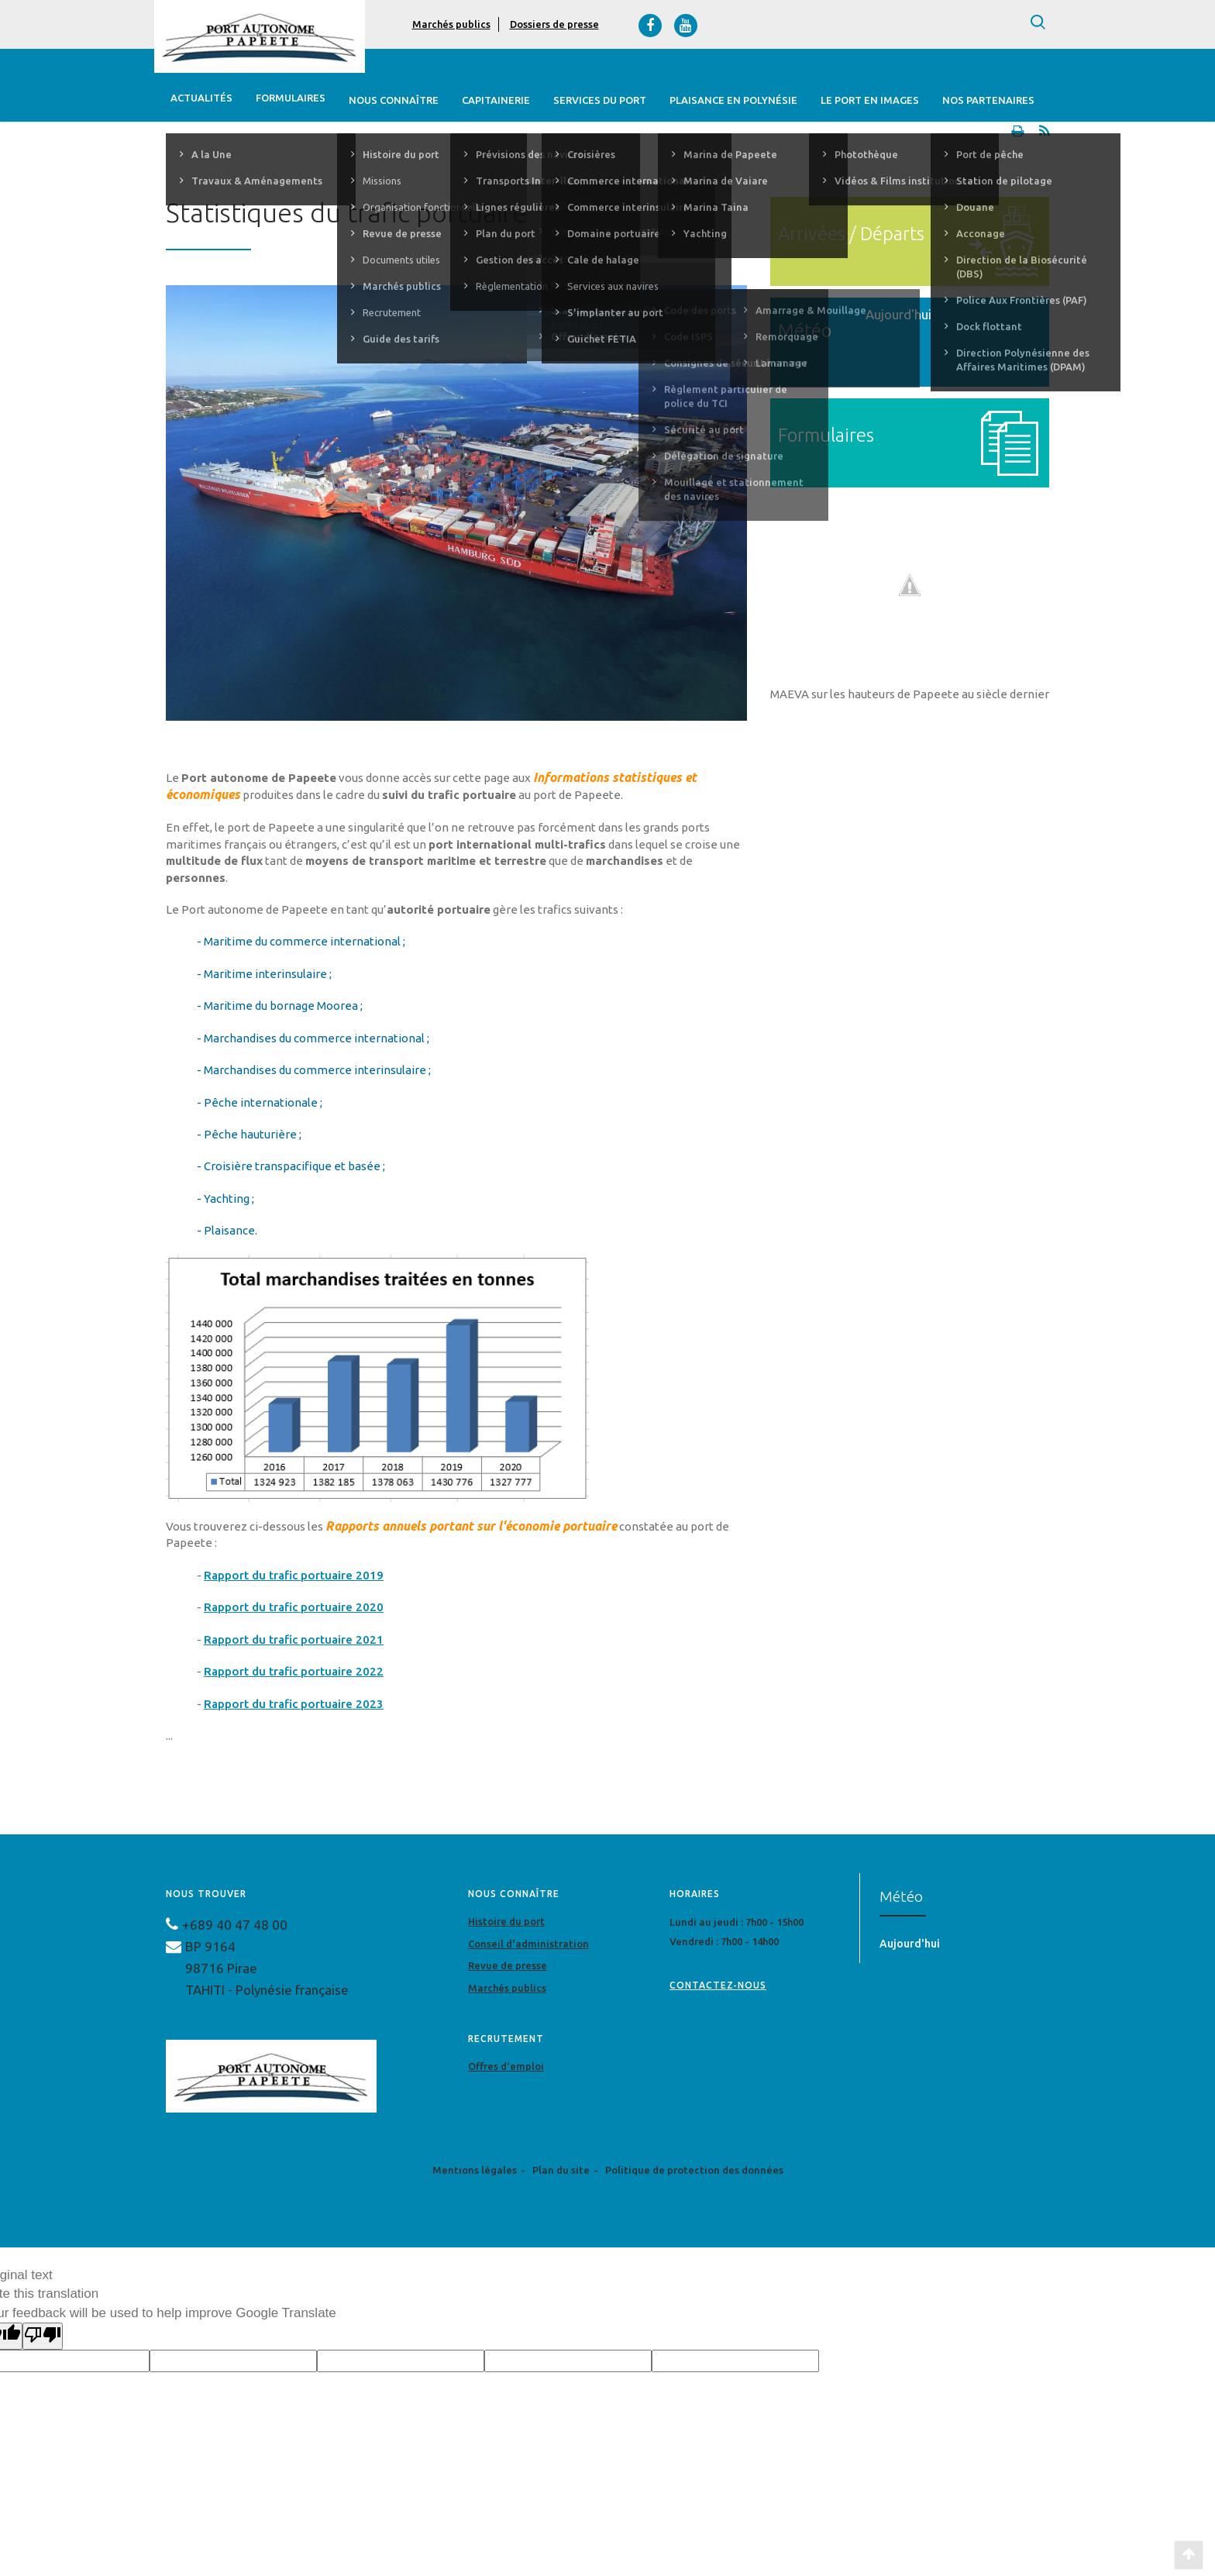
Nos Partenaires (987, 100)
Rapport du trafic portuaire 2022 (294, 1674)
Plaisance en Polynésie (733, 100)
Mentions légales (474, 2173)
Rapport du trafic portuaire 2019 (294, 1578)
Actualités (201, 100)
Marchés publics (451, 24)
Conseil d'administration (528, 1946)
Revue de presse (507, 1968)
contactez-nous (717, 1988)
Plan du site (561, 2173)
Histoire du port (506, 1924)
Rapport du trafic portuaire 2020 (294, 1610)
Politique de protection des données (694, 2173)
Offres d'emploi (506, 2069)
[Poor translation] (42, 2339)
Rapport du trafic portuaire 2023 (294, 1706)
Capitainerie (495, 100)
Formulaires (290, 100)
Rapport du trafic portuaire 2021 (294, 1642)
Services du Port (598, 100)
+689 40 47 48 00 (234, 1927)
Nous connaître (393, 100)
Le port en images (869, 100)
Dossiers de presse (554, 24)
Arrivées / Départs (851, 236)
